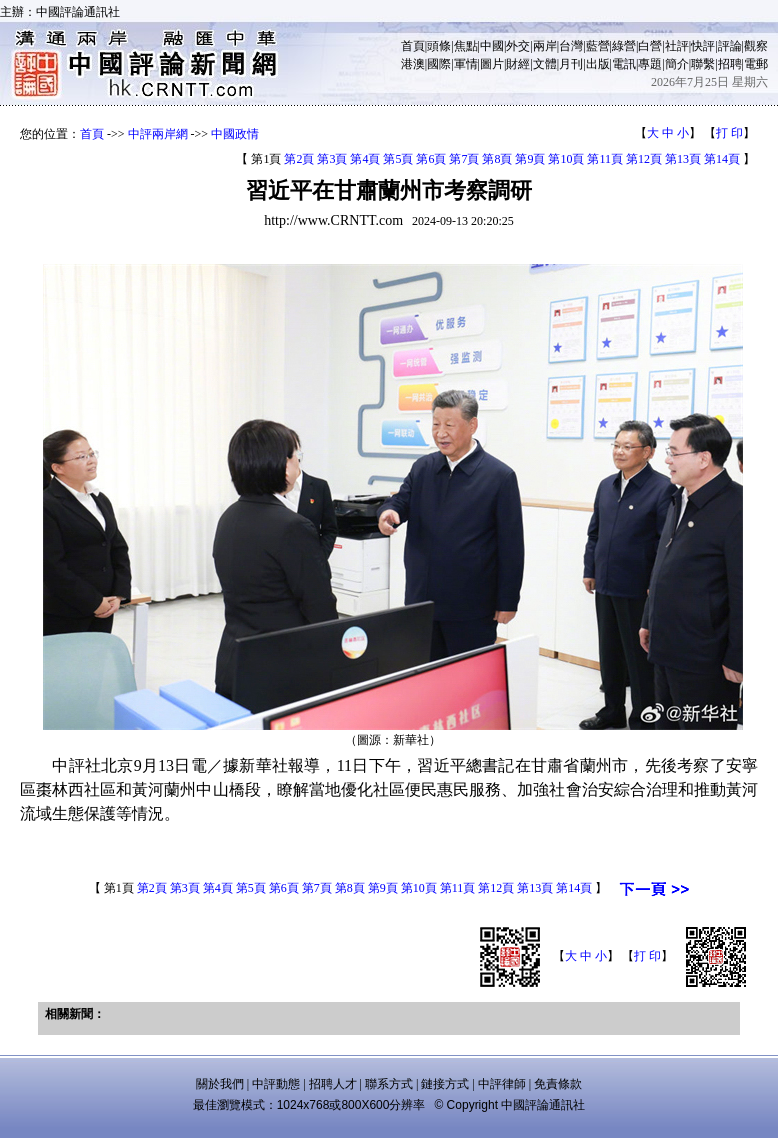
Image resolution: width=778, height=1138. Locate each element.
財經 (518, 64)
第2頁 (299, 159)
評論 (730, 46)
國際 (439, 64)
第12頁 (644, 159)
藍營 (598, 46)
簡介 (677, 64)
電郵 (756, 64)
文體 (545, 64)
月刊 (571, 64)
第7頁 (464, 159)
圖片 (492, 64)
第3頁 (332, 159)
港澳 (413, 64)
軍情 (466, 64)
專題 (650, 64)
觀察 (756, 46)
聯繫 (703, 64)
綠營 (624, 46)
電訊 (624, 64)
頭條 (439, 46)
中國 (492, 46)
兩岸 (545, 46)
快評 (703, 46)
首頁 (413, 46)
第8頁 (497, 159)
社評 (677, 46)
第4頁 (365, 159)
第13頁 (683, 159)
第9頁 (530, 159)
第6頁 (431, 159)
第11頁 (605, 159)
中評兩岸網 (158, 134)
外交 (518, 46)
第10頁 (566, 159)
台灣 (571, 46)
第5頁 (398, 159)
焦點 (466, 46)
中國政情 (235, 134)
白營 (650, 46)
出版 (598, 64)
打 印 (729, 133)
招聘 (730, 64)
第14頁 (722, 159)
